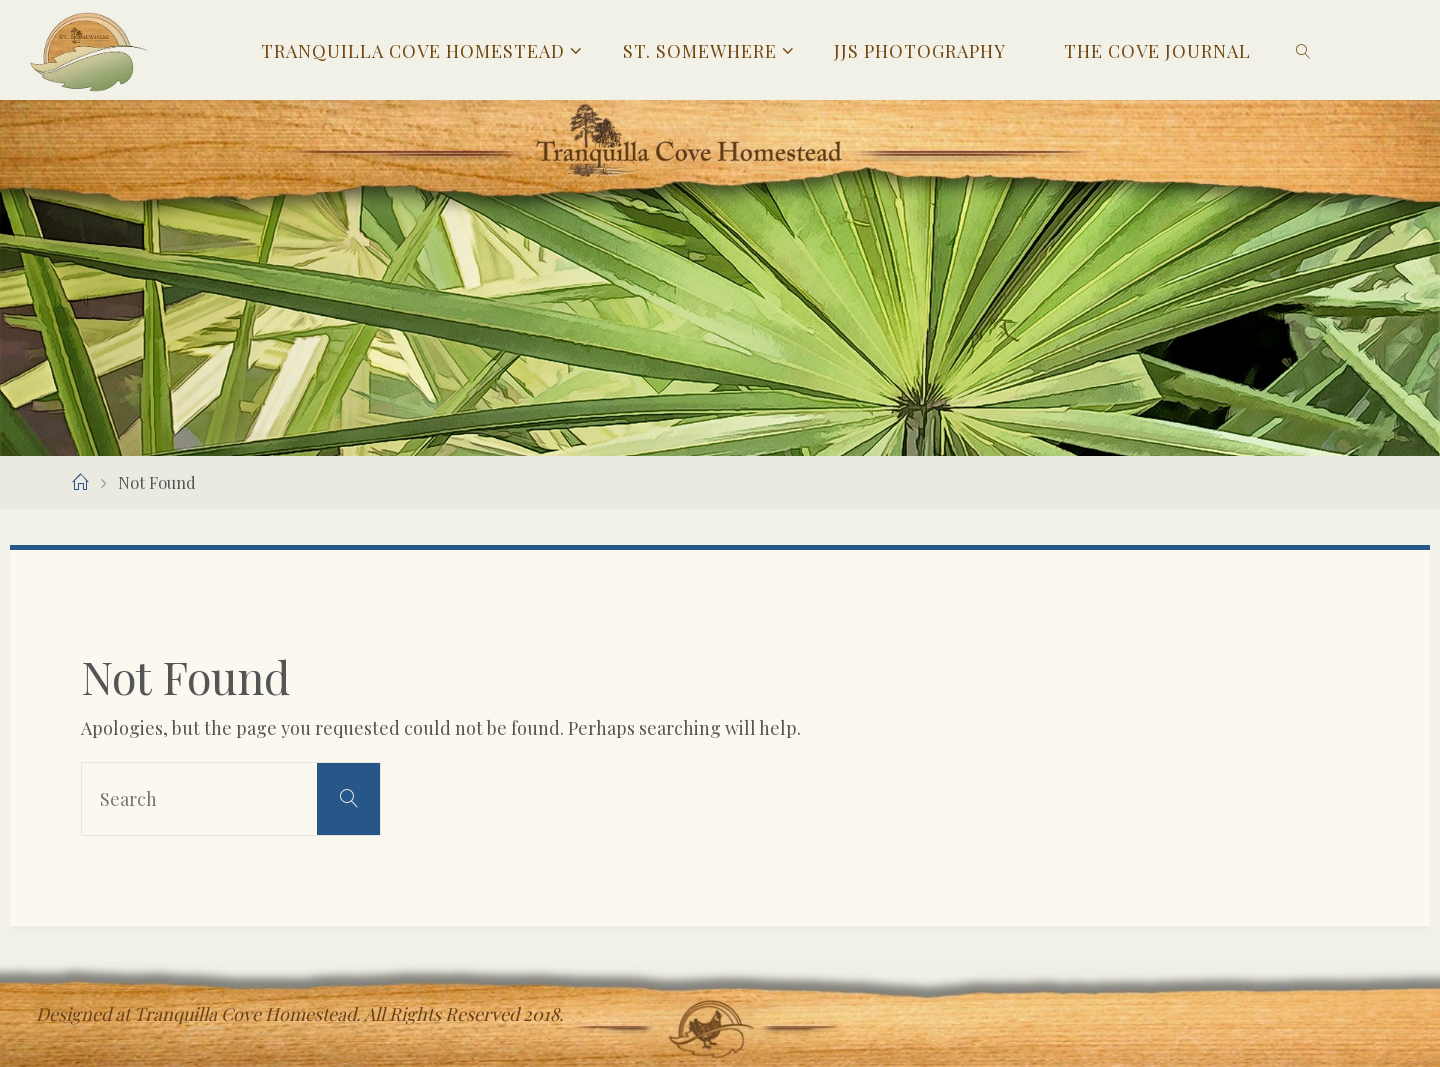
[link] (1303, 50)
